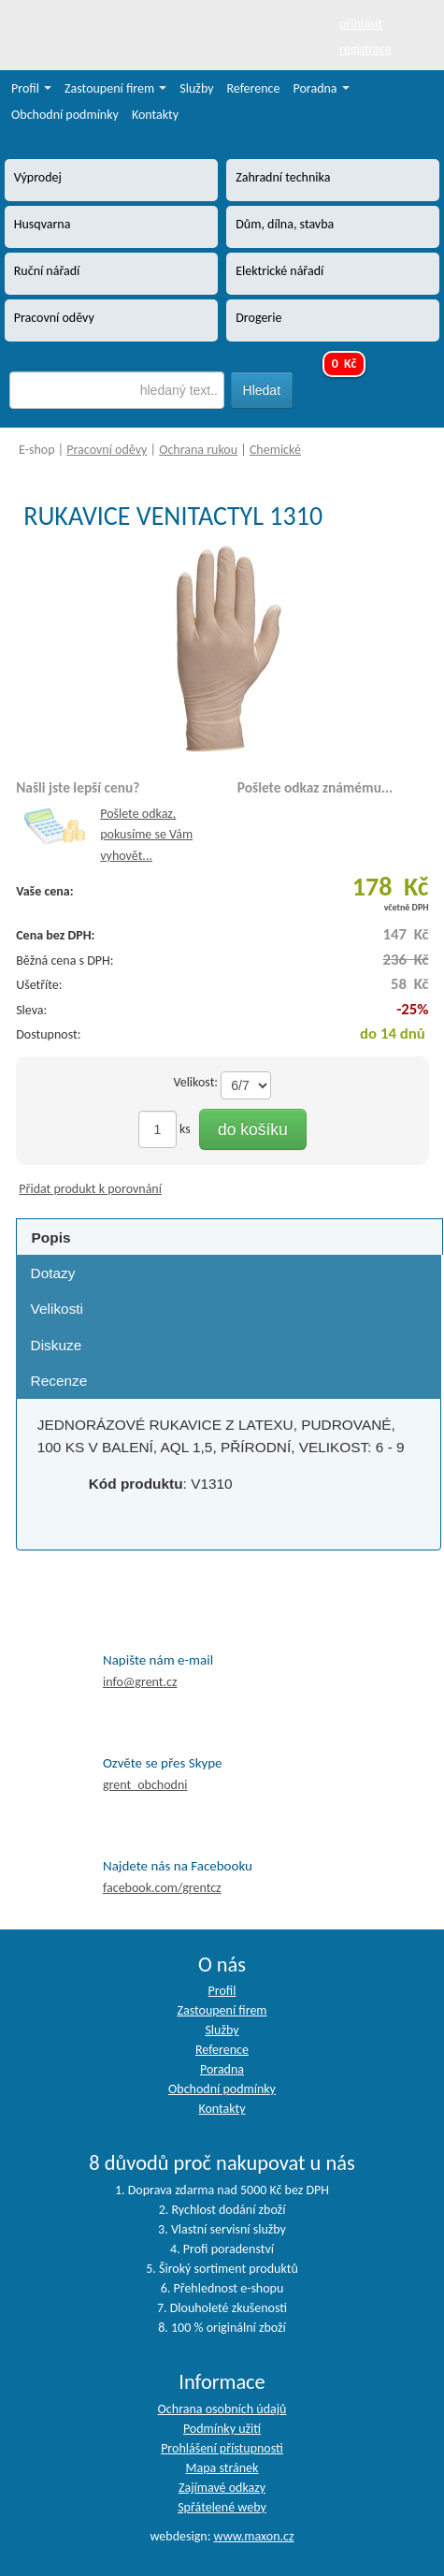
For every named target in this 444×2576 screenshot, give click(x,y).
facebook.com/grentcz (162, 1888)
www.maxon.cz (254, 2536)
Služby (196, 88)
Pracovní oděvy (106, 450)
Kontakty (155, 115)
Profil (31, 88)
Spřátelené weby (222, 2507)
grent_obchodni (145, 1785)
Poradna (322, 88)
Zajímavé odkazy (222, 2488)
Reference (253, 88)
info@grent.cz (140, 1682)
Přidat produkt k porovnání (90, 1189)
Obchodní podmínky (65, 115)
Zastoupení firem (115, 88)
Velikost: (195, 1082)
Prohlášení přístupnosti (222, 2448)
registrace (365, 49)
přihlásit (360, 24)
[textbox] (116, 390)
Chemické (275, 450)
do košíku (253, 1129)
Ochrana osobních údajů (222, 2409)
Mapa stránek (222, 2468)
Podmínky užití (222, 2429)
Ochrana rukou (198, 450)
